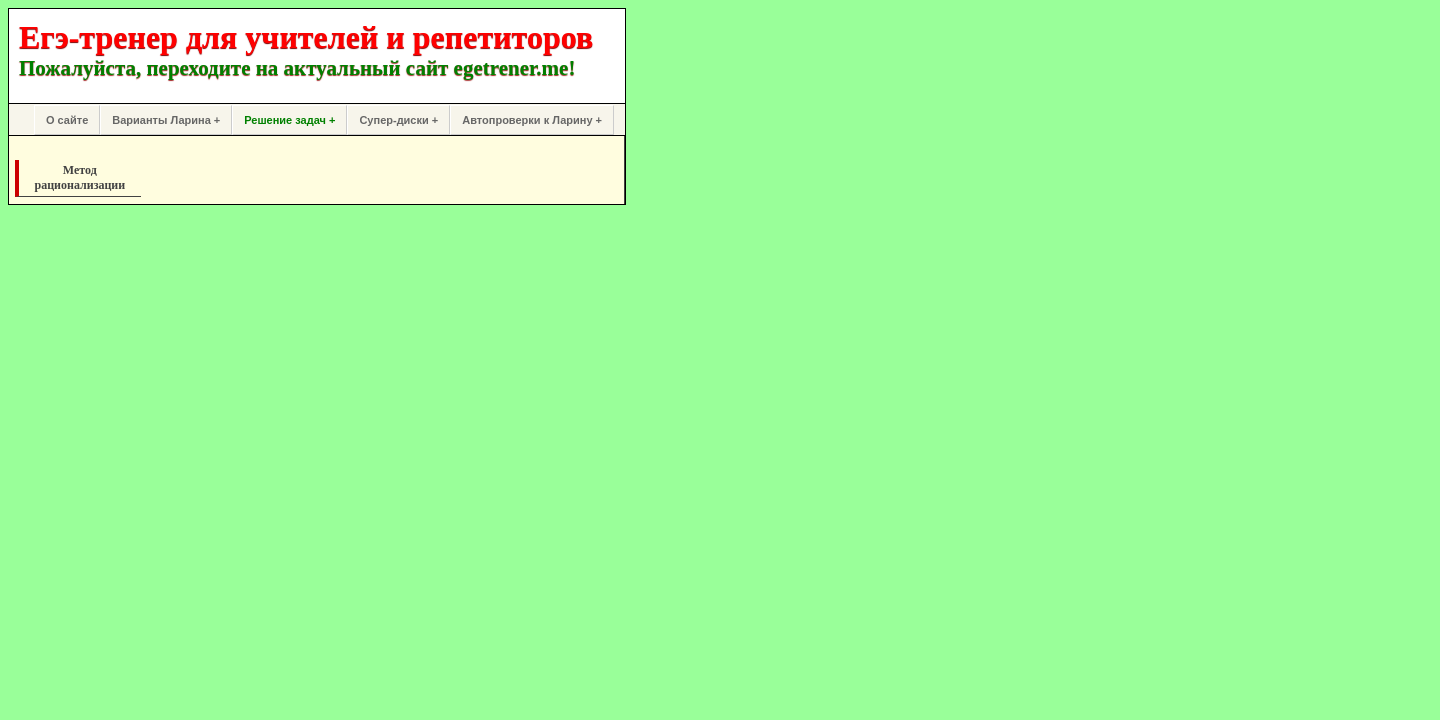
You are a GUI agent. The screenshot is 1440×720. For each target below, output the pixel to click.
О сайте (67, 120)
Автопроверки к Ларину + (532, 120)
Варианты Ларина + (166, 120)
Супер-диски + (398, 120)
